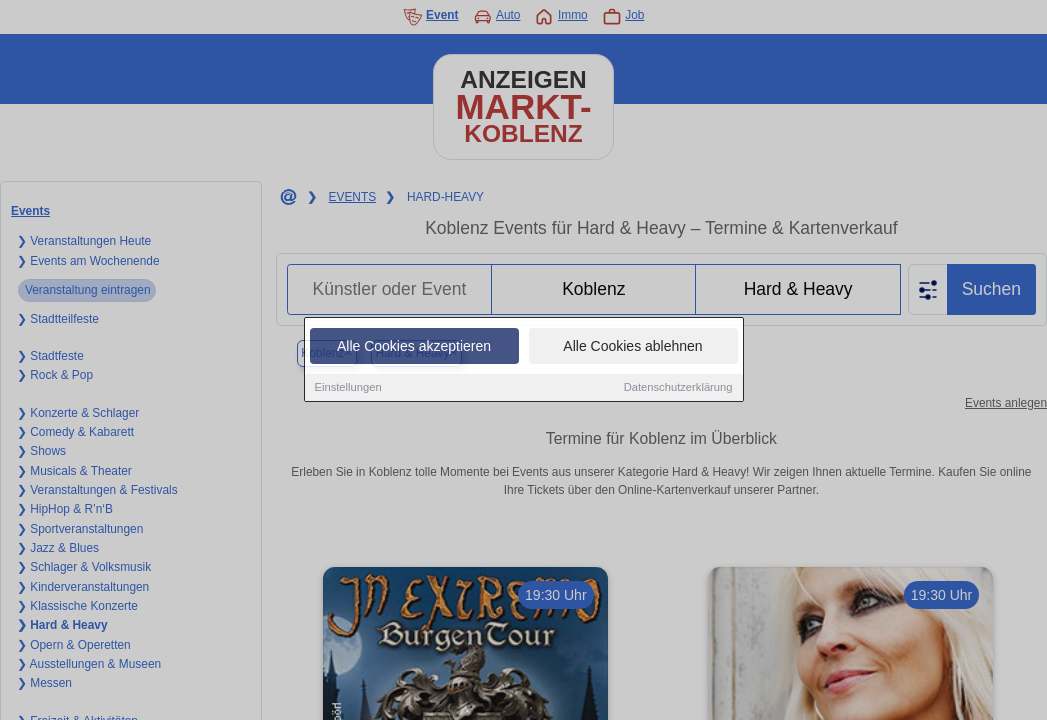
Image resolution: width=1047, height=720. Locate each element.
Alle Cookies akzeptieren (414, 347)
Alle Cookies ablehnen (632, 347)
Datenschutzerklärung (678, 388)
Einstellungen (348, 388)
